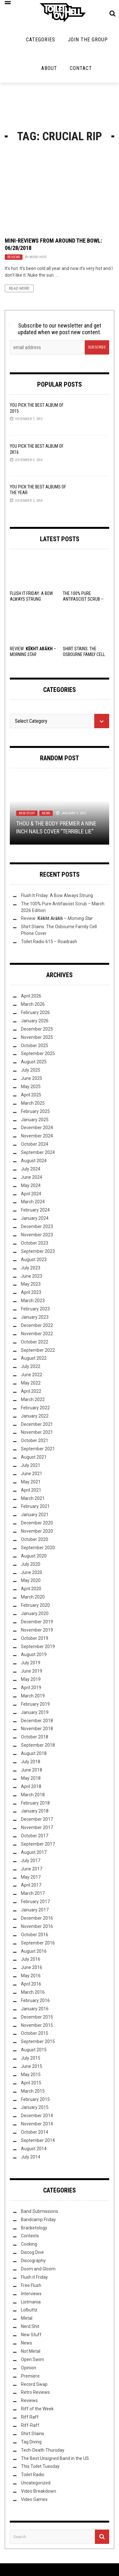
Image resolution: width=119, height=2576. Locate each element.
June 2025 (31, 1078)
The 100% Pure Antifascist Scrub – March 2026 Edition (83, 599)
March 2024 (33, 1201)
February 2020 (35, 1605)
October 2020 (34, 1539)
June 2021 (31, 1473)
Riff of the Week (37, 2408)
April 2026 (31, 995)
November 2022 (37, 1333)
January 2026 (35, 1020)
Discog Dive (32, 2252)
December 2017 (37, 1819)
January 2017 (35, 1909)
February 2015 (35, 2099)
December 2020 (37, 1522)
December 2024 (37, 1127)
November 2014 (37, 2123)
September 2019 (38, 1646)
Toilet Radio (32, 2474)
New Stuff (27, 813)
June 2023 (31, 1276)
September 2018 (38, 1745)
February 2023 (35, 1308)
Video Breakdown (38, 2491)
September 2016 (38, 1942)
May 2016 (31, 1975)
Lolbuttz (29, 2309)
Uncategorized (35, 2482)
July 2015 (30, 2058)
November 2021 (37, 1432)
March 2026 (33, 1004)
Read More (19, 288)
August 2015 (34, 2049)
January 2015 (35, 2107)
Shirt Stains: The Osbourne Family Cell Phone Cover (84, 654)
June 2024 (31, 1177)
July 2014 (30, 2156)
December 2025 (37, 1029)
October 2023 (34, 1243)
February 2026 (35, 1012)
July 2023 (30, 1267)
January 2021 (35, 1514)
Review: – (57, 918)
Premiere (30, 2376)
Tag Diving (31, 2441)
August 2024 (34, 1160)
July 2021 (30, 1465)
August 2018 (34, 1753)
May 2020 (31, 1580)
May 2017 (31, 1877)
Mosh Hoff (38, 257)
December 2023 (37, 1226)
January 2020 (35, 1613)
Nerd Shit (30, 2326)
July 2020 (30, 1564)
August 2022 (34, 1358)
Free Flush (31, 2285)
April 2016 (31, 1983)
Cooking (29, 2244)
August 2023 (34, 1259)
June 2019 (31, 1671)
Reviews (13, 257)
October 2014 (34, 2132)
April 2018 (31, 1786)
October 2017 (34, 1835)
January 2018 (35, 1810)
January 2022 (35, 1416)
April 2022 (31, 1391)
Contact (81, 68)
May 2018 (31, 1778)
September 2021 (38, 1448)
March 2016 (33, 1992)
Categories (40, 40)
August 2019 (34, 1654)
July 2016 (30, 1959)
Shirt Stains (32, 2433)
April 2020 (31, 1588)
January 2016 (35, 2008)
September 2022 (38, 1350)
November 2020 (37, 1531)
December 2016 (37, 1918)
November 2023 (37, 1234)
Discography (33, 2260)
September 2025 (38, 1053)
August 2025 (34, 1061)
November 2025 (37, 1037)
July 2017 (30, 1860)
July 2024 (30, 1168)
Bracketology (34, 2227)
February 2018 (35, 1803)
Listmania (31, 2301)
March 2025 (33, 1103)
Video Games (34, 2499)
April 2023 (31, 1292)
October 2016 (34, 1934)
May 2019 (31, 1679)
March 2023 (33, 1300)
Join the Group (88, 40)
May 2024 (31, 1185)
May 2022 (31, 1382)
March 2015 (33, 2091)
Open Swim (32, 2359)
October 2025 (34, 1045)
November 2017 (37, 1827)
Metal (26, 2318)
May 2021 (31, 1481)
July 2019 (30, 1662)
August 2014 (34, 2148)
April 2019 (31, 1687)
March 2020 (33, 1596)
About (49, 68)
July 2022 (30, 1366)
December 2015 (37, 2017)
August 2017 (34, 1852)
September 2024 (38, 1152)
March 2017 (33, 1893)
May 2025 (31, 1086)
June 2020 (31, 1572)
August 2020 (34, 1555)
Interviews (31, 2293)
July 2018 (30, 1761)
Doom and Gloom (38, 2268)
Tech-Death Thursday (42, 2450)
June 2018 (31, 1769)
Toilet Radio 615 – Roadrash (49, 941)
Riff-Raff (30, 2425)
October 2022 (34, 1341)
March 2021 (33, 1498)
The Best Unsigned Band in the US (55, 2458)
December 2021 (37, 1424)
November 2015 (37, 2025)
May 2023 (31, 1284)
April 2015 (31, 2082)
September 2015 (38, 2041)
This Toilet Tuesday (40, 2466)
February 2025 (35, 1111)
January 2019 (35, 1712)
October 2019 (34, 1638)
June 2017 (31, 1868)
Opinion (28, 2367)
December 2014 (37, 2115)
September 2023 (38, 1251)
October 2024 (34, 1144)
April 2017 (31, 1885)
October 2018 (34, 1736)
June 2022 (31, 1374)
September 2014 (38, 2140)
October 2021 (34, 1440)
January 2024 (35, 1218)
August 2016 (34, 1951)
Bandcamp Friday (38, 2219)
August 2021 (34, 1457)
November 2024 (37, 1135)
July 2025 (30, 1070)
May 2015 (31, 2074)
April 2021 (31, 1490)
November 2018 (37, 1728)
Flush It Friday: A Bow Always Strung (57, 895)
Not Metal (30, 2351)
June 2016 (31, 1967)
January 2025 (35, 1119)
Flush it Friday (34, 2277)
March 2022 (33, 1399)
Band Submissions (39, 2211)
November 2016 (37, 1926)
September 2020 (38, 1547)
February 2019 (35, 1704)
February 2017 (35, 1901)
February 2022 (35, 1407)
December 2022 (37, 1325)
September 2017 (38, 1844)
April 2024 (31, 1193)
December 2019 (37, 1621)
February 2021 (35, 1506)
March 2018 (33, 1794)
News (46, 813)
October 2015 (34, 2033)
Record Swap (34, 2384)
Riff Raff (30, 2417)
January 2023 (35, 1317)
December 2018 (37, 1720)
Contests (30, 2235)
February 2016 (35, 2000)
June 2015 (31, 2066)
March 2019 (33, 1695)
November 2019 (37, 1630)
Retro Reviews (35, 2392)
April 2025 (31, 1094)
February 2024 (35, 1209)
